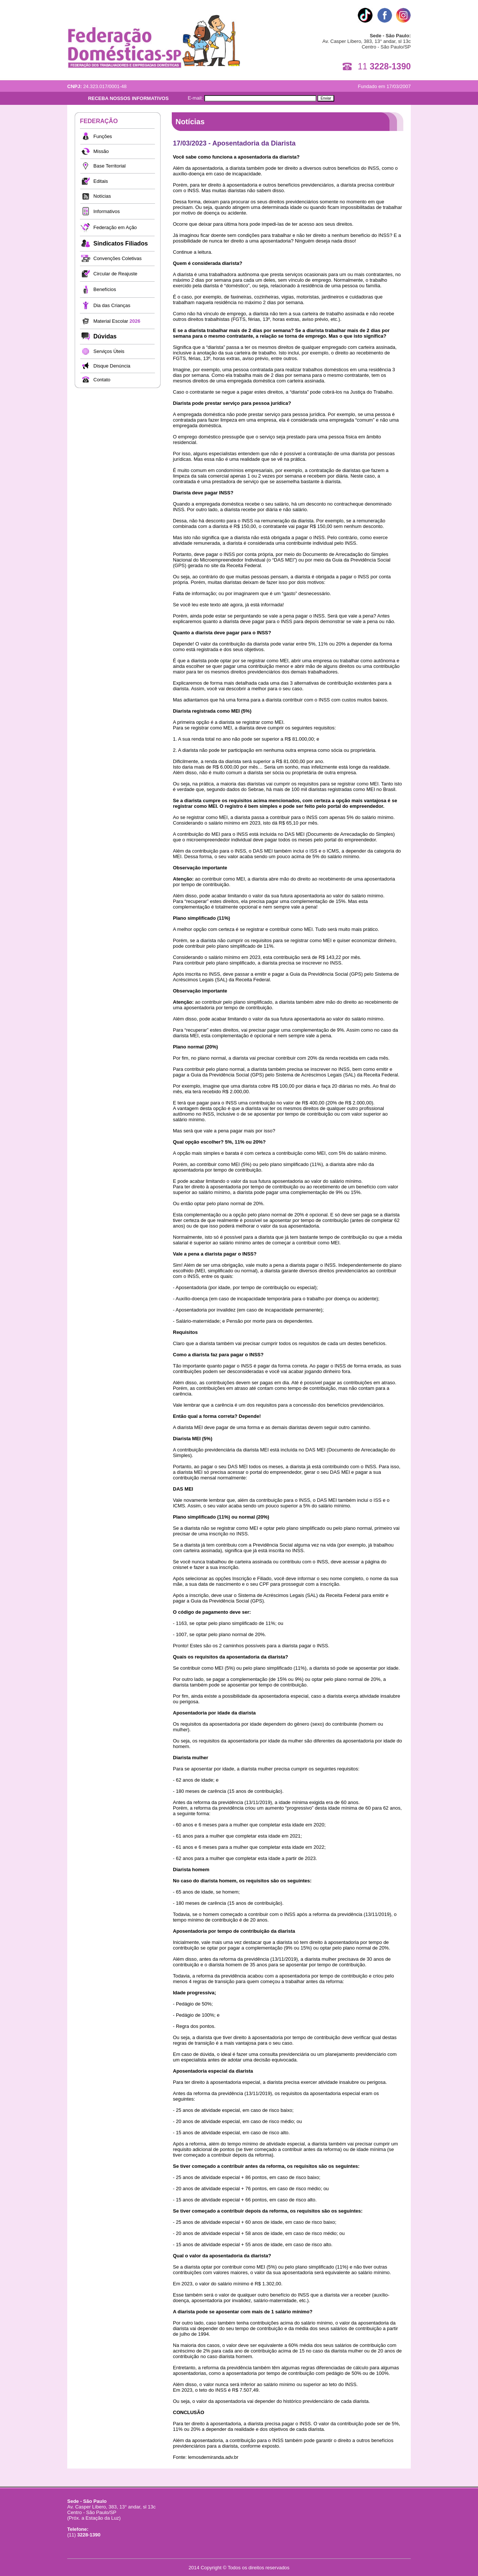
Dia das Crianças (111, 305)
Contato (102, 379)
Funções (102, 136)
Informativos (106, 211)
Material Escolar (116, 321)
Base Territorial (109, 166)
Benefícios (104, 289)
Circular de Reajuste (115, 273)
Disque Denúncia (111, 366)
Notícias (102, 196)
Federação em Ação (115, 227)
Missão (101, 151)
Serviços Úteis (108, 351)
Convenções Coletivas (117, 258)
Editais (100, 181)
